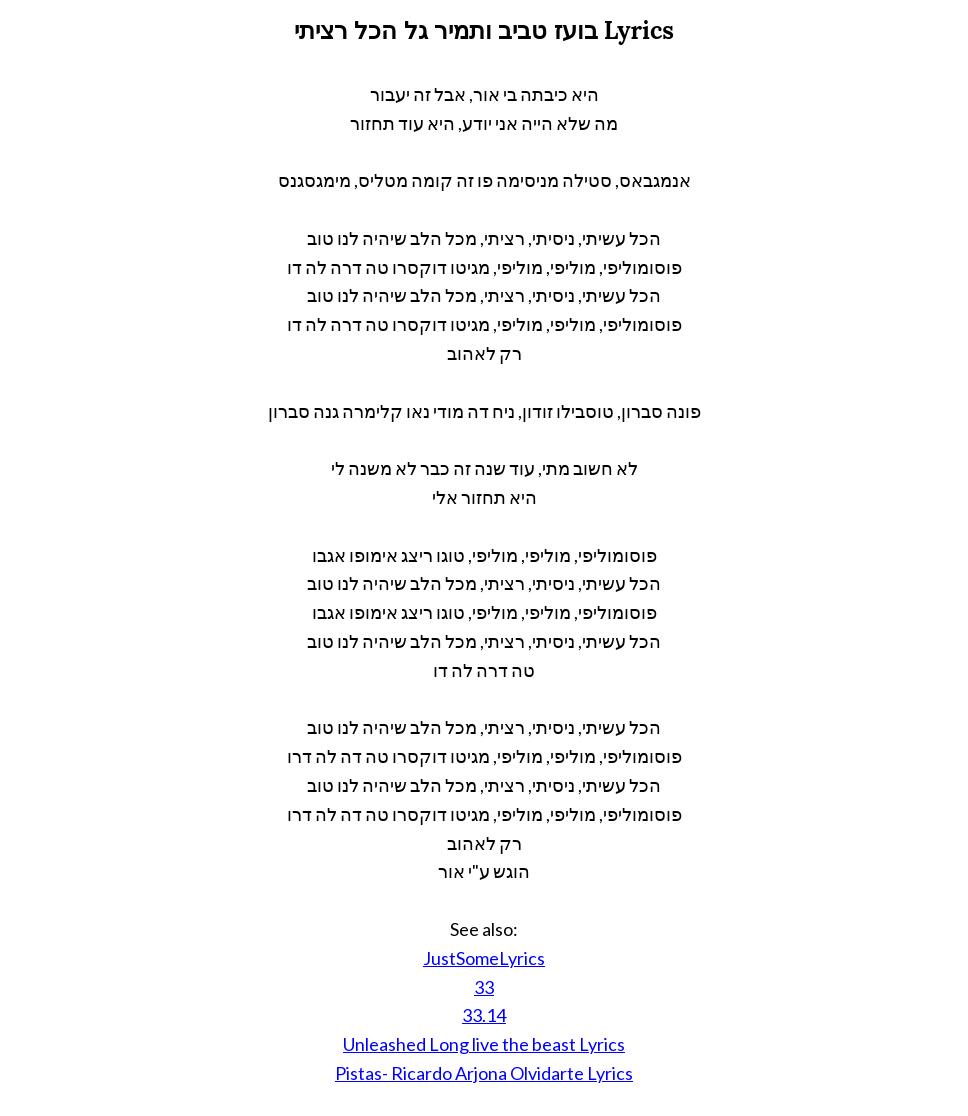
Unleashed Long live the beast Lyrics (484, 1044)
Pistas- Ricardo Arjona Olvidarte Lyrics (484, 1073)
